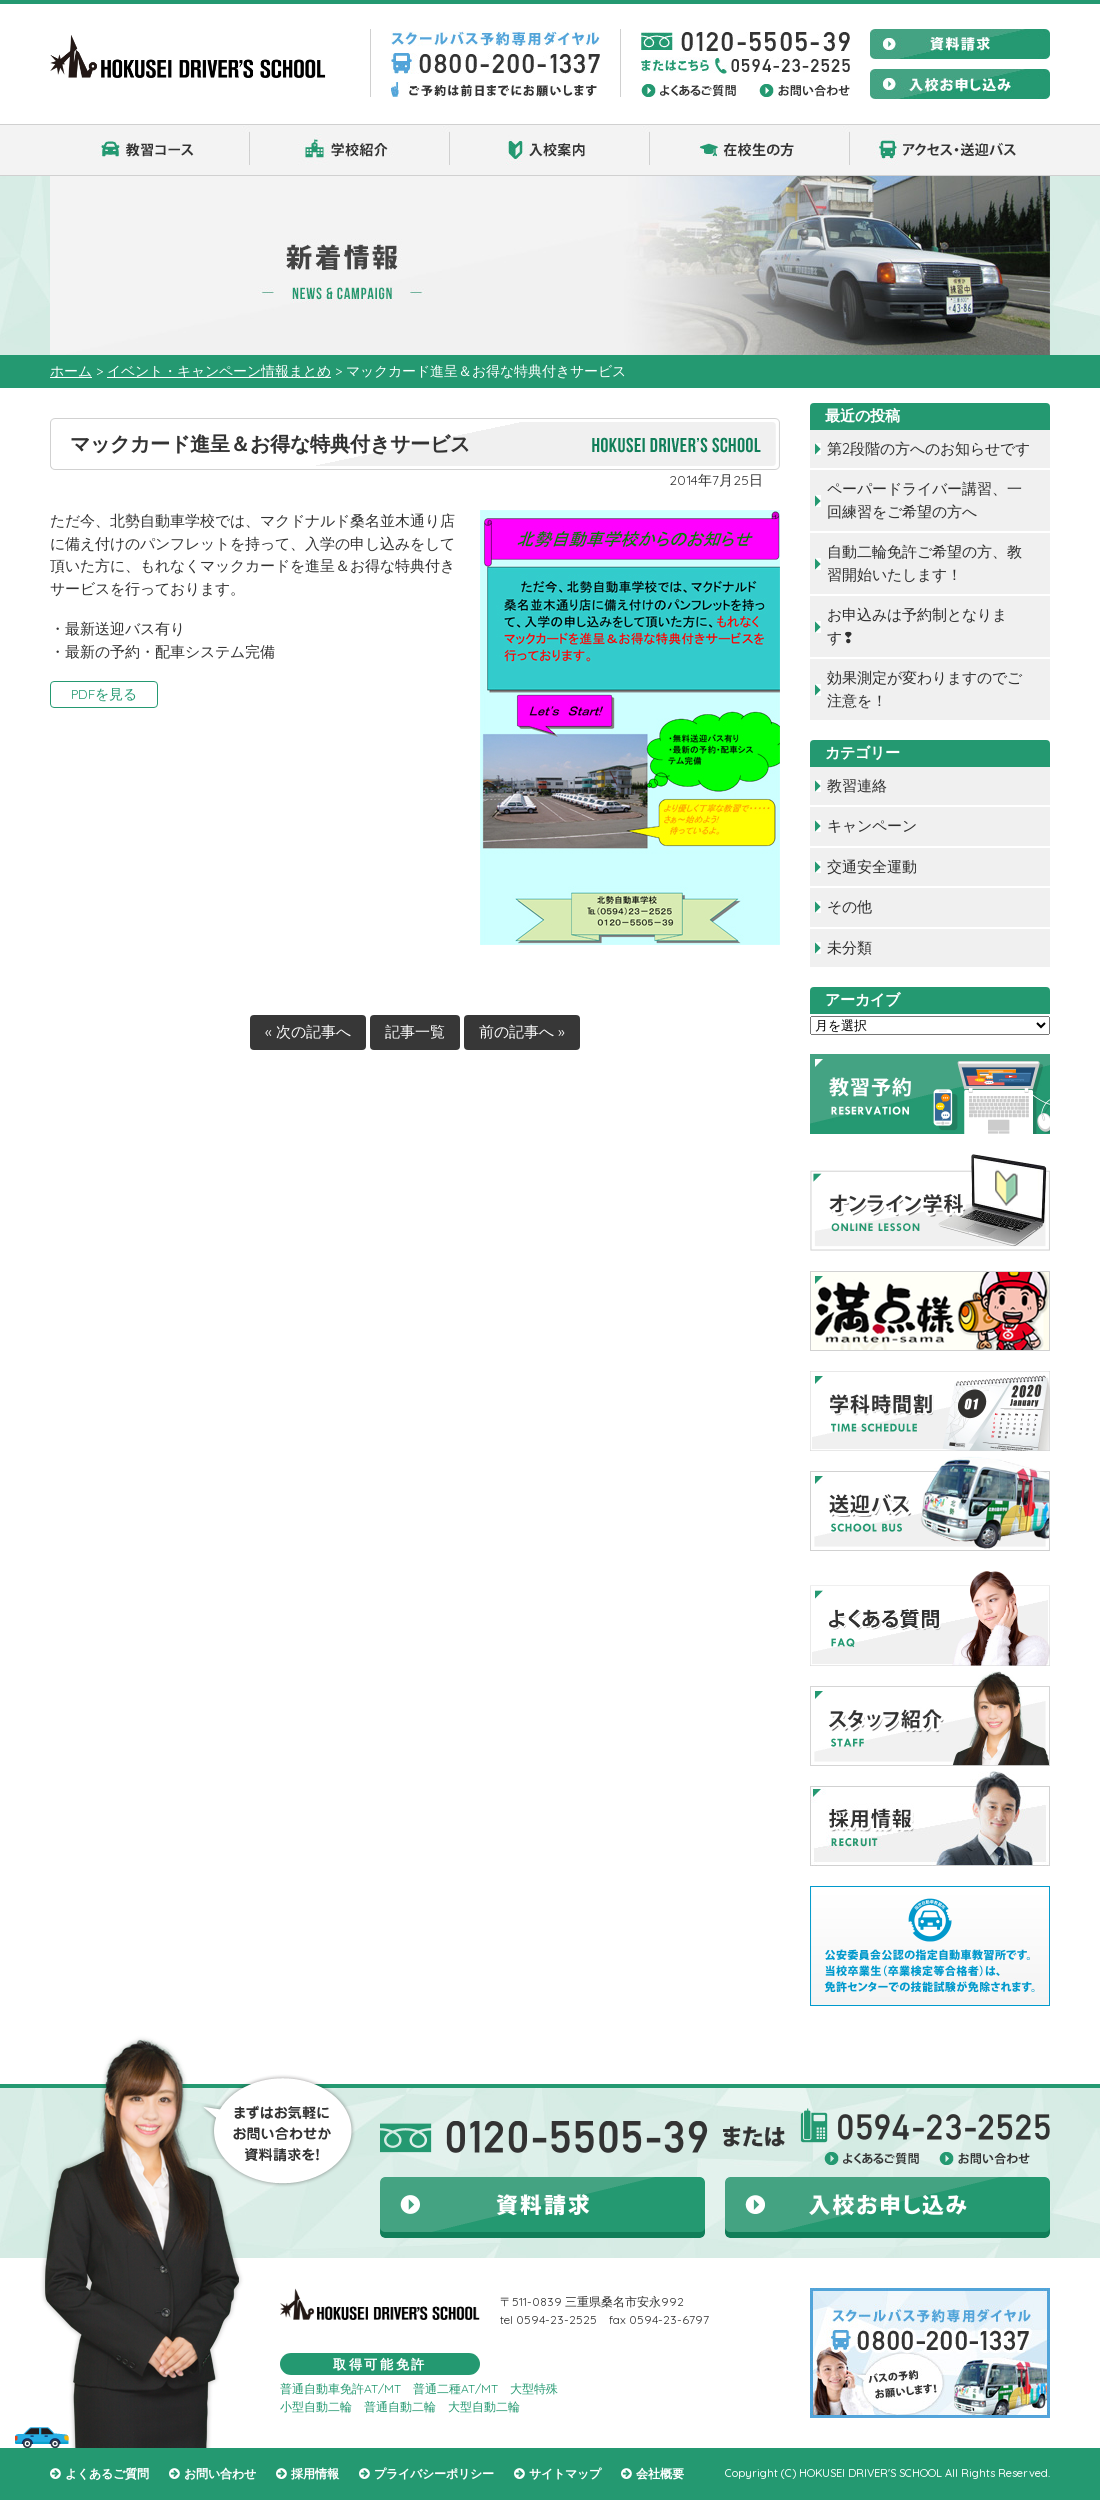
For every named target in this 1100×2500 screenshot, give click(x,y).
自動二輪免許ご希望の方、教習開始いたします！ (924, 563)
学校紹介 (350, 150)
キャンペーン (872, 825)
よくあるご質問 (107, 2473)
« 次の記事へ (308, 1031)
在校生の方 (750, 150)
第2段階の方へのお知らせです (928, 448)
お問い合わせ (220, 2473)
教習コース (150, 150)
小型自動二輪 (316, 2406)
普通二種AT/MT (455, 2388)
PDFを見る (104, 693)
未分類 (849, 947)
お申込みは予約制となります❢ (917, 626)
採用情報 (315, 2473)
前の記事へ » (522, 1031)
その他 (849, 906)
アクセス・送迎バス (950, 150)
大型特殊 (534, 2388)
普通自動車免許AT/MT (340, 2388)
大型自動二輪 (484, 2406)
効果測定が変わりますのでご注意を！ (924, 689)
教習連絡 (857, 785)
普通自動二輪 (400, 2406)
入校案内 (550, 150)
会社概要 (660, 2473)
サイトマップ (565, 2473)
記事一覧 (415, 1031)
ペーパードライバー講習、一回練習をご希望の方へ (924, 500)
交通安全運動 (872, 866)
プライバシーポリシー (434, 2473)
